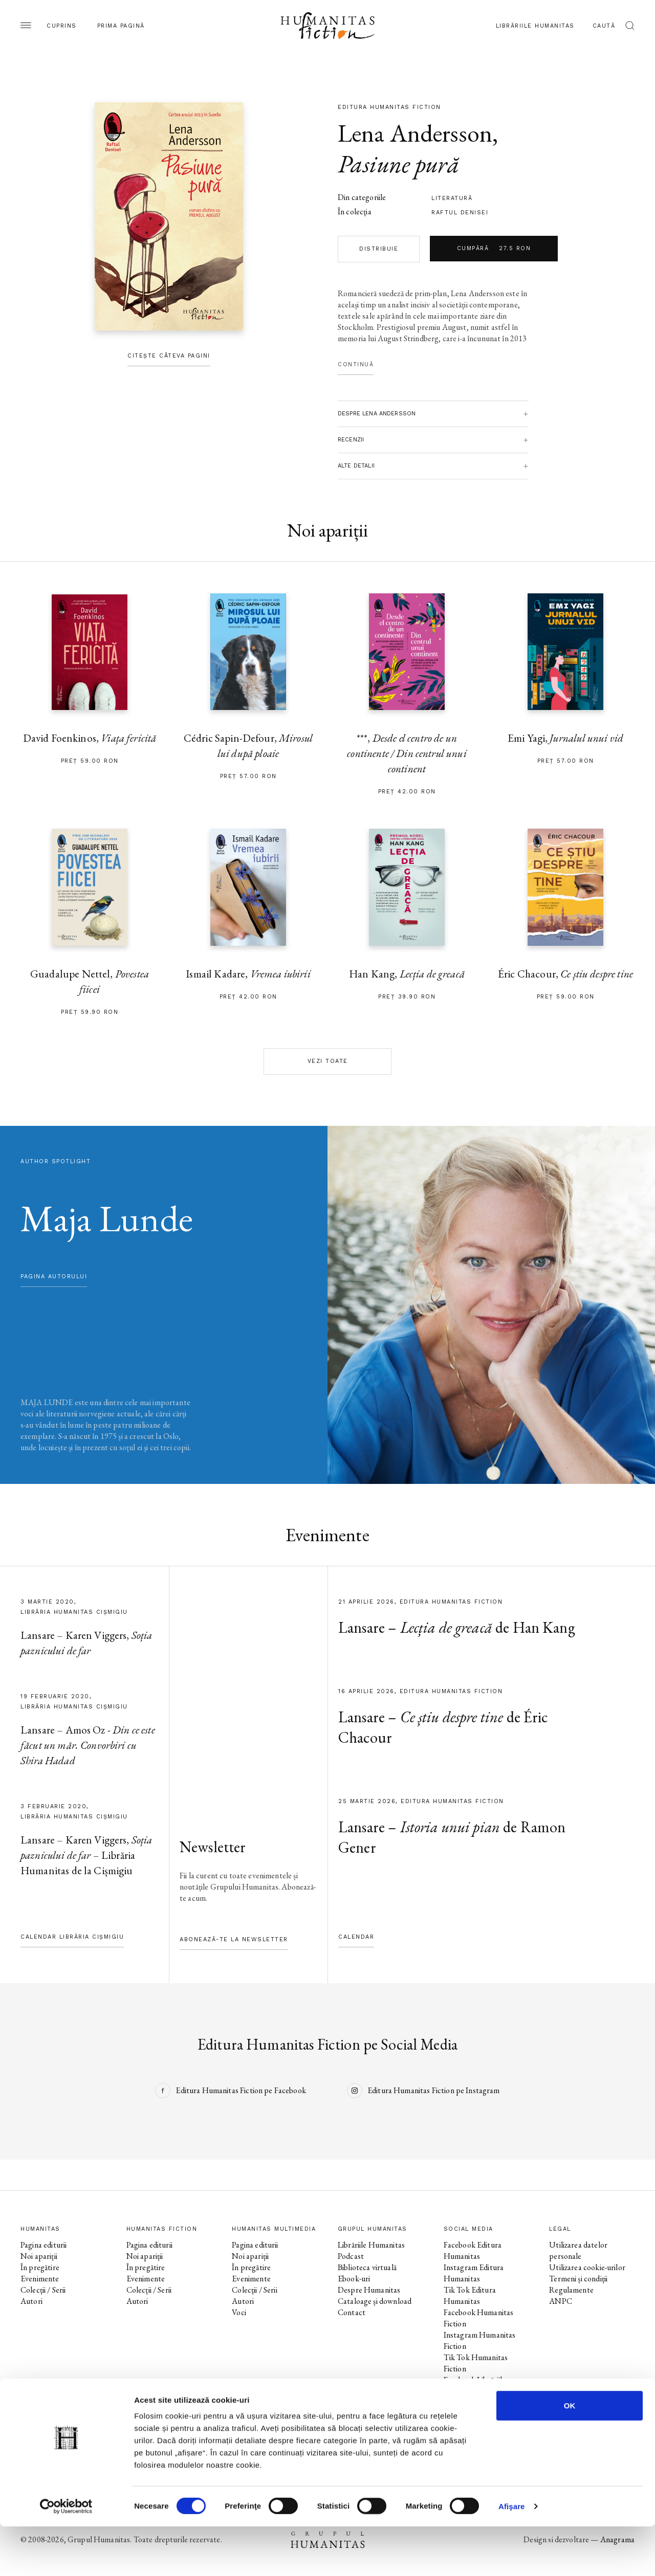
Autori (31, 2301)
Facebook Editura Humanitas (472, 2250)
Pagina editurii (43, 2244)
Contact (351, 2312)
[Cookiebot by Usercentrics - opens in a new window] (66, 2556)
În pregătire (39, 2267)
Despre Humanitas (369, 2289)
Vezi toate (328, 1061)
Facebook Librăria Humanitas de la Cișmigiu (485, 2408)
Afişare (511, 2555)
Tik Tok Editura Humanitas (470, 2295)
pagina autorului (53, 1276)
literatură (451, 198)
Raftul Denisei (459, 212)
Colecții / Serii (43, 2289)
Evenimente (39, 2278)
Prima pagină (121, 26)
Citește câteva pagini (168, 355)
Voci (239, 2312)
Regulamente (571, 2289)
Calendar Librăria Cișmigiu (72, 1937)
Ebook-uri (354, 2278)
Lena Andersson (415, 133)
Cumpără (494, 248)
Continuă (356, 364)
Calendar (356, 1937)
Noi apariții (38, 2256)
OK (570, 2455)
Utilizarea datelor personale (578, 2250)
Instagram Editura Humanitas (474, 2273)
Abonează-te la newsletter (234, 1939)
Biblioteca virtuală (367, 2267)
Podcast (351, 2256)
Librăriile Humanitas (535, 26)
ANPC (560, 2301)
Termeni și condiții (578, 2278)
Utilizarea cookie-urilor (587, 2267)
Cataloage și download (374, 2301)
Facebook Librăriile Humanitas (475, 2385)
